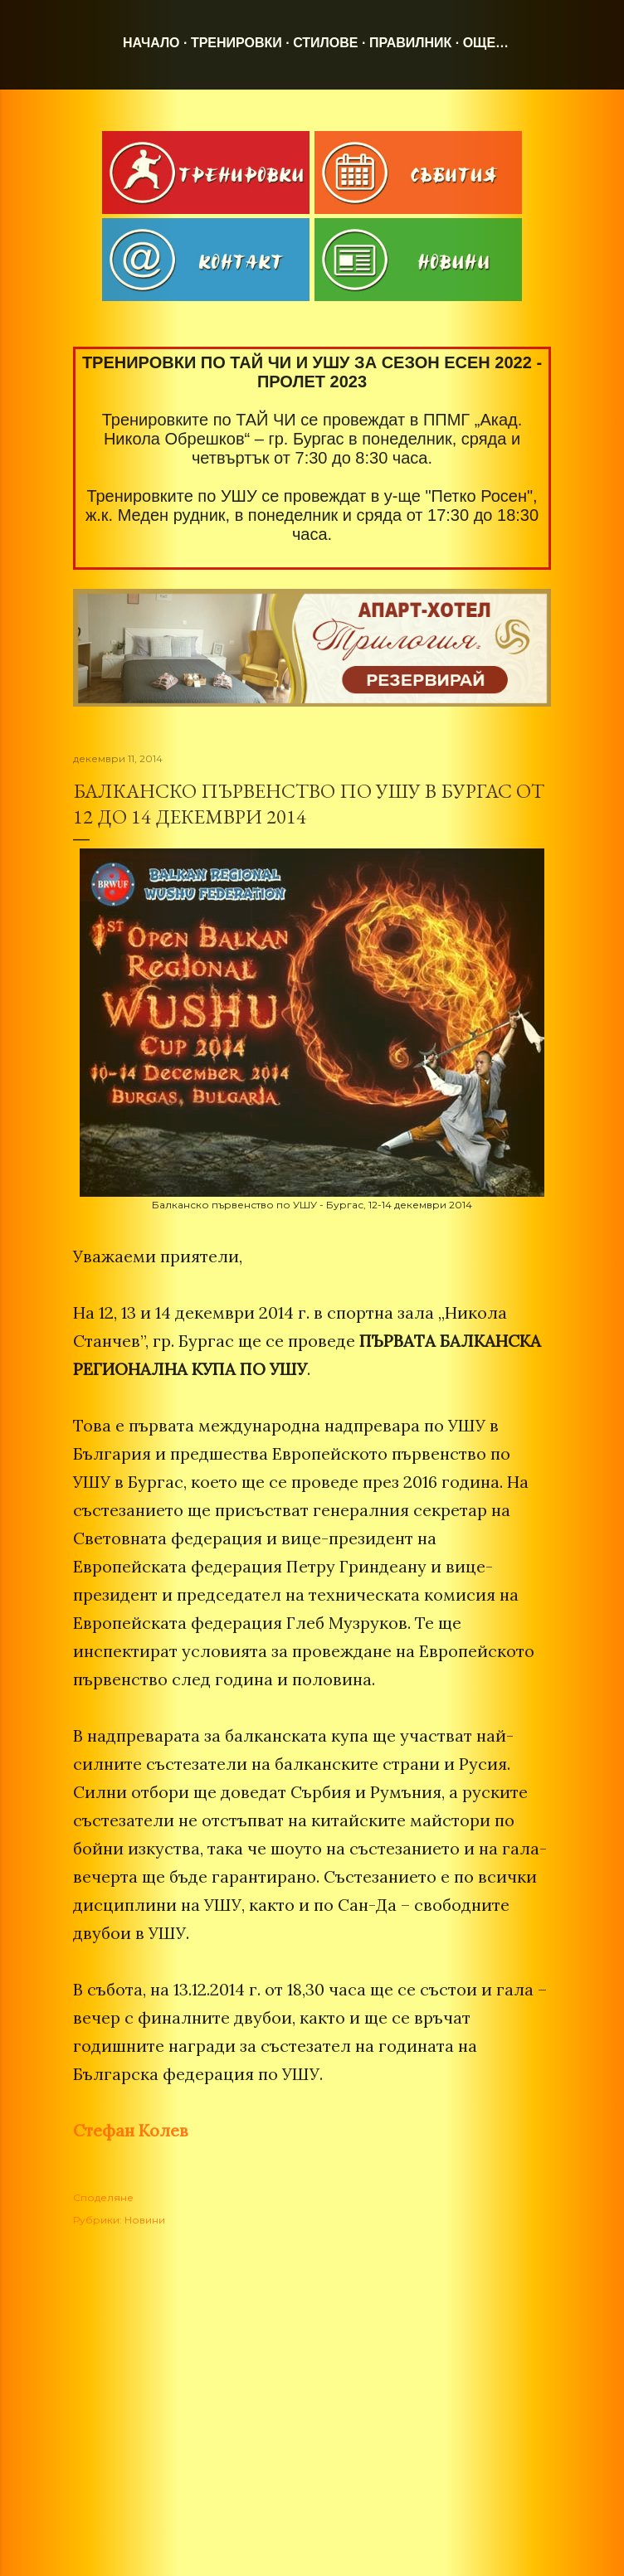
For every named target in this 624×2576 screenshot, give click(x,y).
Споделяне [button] (103, 2197)
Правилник (410, 43)
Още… (486, 43)
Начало (151, 43)
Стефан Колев (130, 2130)
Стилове (325, 43)
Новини (144, 2220)
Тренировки (236, 43)
